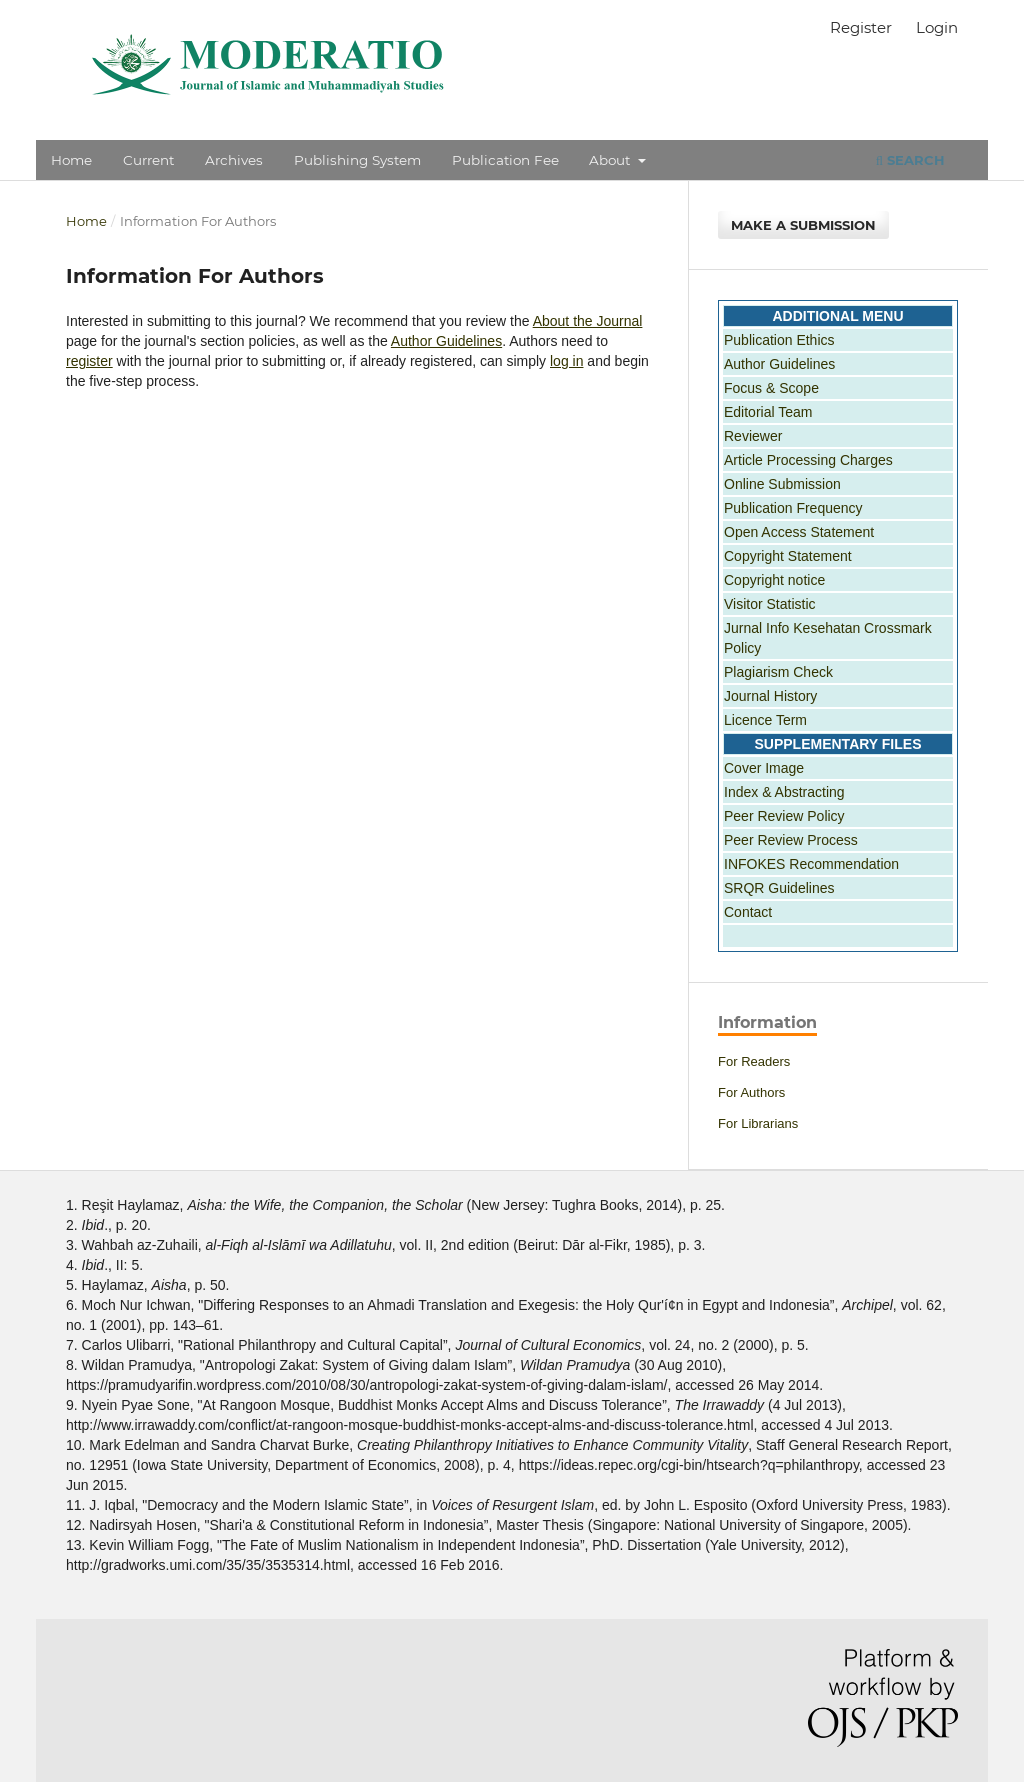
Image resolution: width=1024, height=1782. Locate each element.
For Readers (754, 1061)
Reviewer (753, 436)
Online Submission (782, 484)
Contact (748, 912)
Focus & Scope (771, 388)
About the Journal (588, 321)
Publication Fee (505, 160)
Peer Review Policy (784, 816)
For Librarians (758, 1123)
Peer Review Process (791, 840)
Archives (234, 160)
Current (148, 160)
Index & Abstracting (784, 792)
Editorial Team (768, 412)
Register (861, 27)
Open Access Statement (799, 532)
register (89, 361)
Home (71, 160)
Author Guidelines (446, 341)
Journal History (770, 696)
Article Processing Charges (808, 460)
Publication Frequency (793, 508)
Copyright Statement (788, 556)
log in (566, 361)
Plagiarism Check (778, 672)
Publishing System (357, 160)
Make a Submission (803, 225)
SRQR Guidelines (779, 888)
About (611, 160)
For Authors (751, 1092)
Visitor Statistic (770, 604)
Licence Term (765, 720)
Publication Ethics (779, 340)
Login (937, 27)
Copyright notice (774, 580)
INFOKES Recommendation (811, 864)
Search (910, 160)
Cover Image (764, 768)
